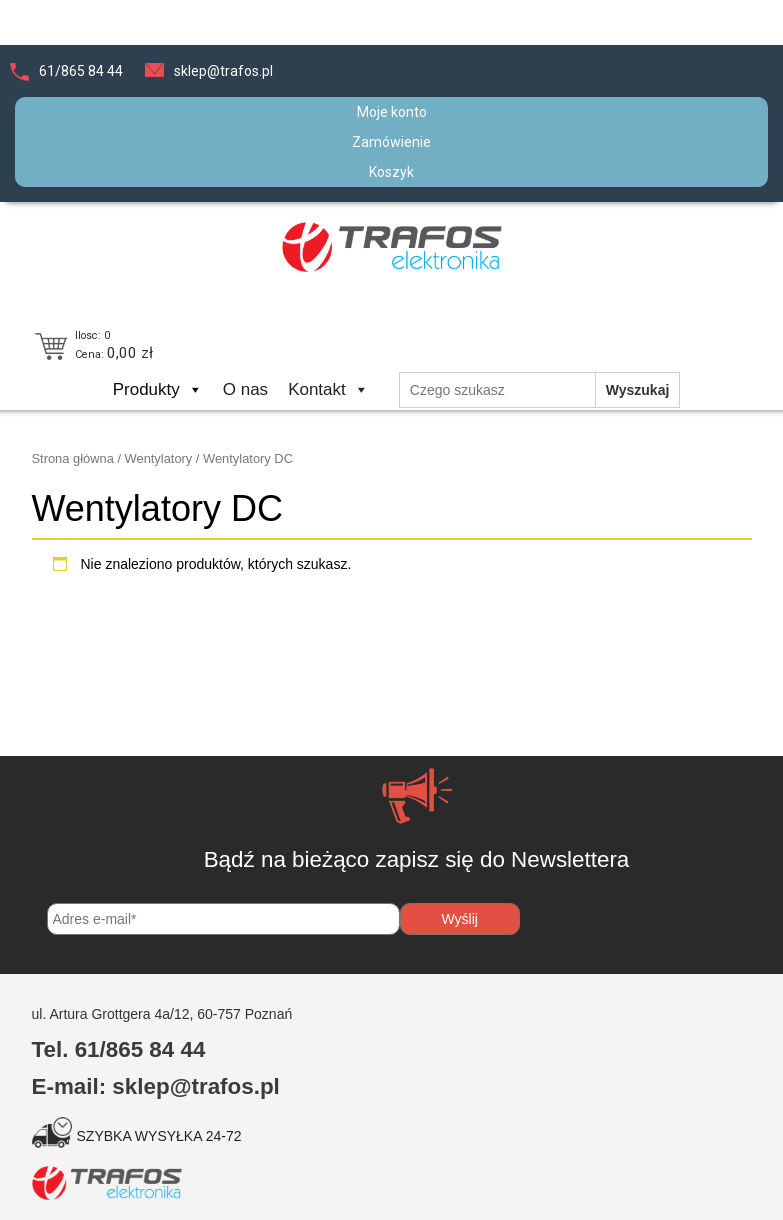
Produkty (158, 389)
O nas (245, 389)
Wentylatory (159, 458)
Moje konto (392, 112)
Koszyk (391, 172)
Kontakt (328, 389)
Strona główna (73, 458)
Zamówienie (391, 142)
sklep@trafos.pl (223, 71)
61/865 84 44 (81, 71)
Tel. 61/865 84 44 (119, 1049)
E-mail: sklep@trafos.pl (156, 1086)
